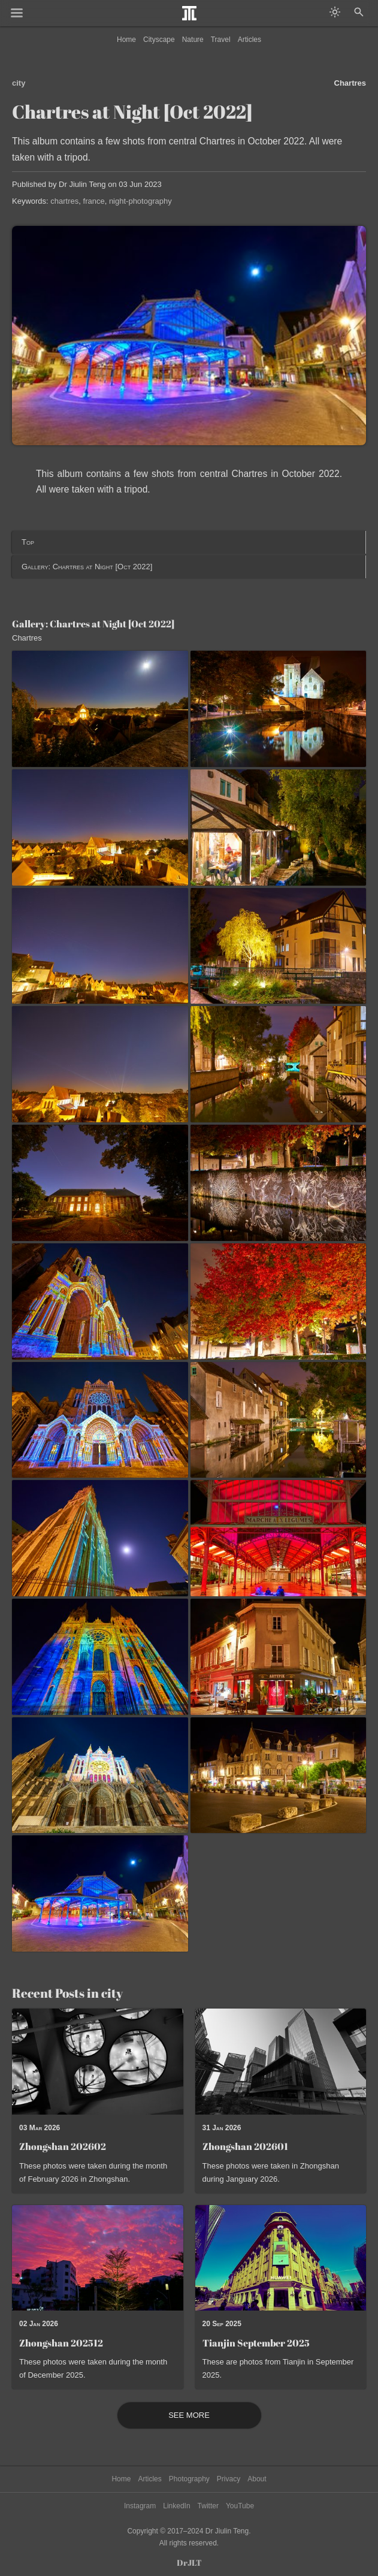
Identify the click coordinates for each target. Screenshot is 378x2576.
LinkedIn (176, 2506)
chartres (64, 201)
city (18, 82)
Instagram (140, 2506)
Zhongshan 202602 (62, 2146)
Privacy (228, 2479)
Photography (189, 2479)
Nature (193, 39)
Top (28, 541)
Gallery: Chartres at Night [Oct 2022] (87, 566)
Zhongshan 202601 (245, 2146)
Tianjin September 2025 (256, 2342)
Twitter (208, 2506)
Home (126, 39)
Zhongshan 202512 (61, 2342)
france (94, 201)
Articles (249, 39)
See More (189, 2415)
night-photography (140, 201)
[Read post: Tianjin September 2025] (281, 2258)
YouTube (240, 2506)
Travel (221, 39)
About (256, 2479)
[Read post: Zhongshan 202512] (97, 2258)
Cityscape (159, 39)
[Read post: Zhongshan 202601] (281, 2061)
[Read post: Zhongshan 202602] (97, 2061)
